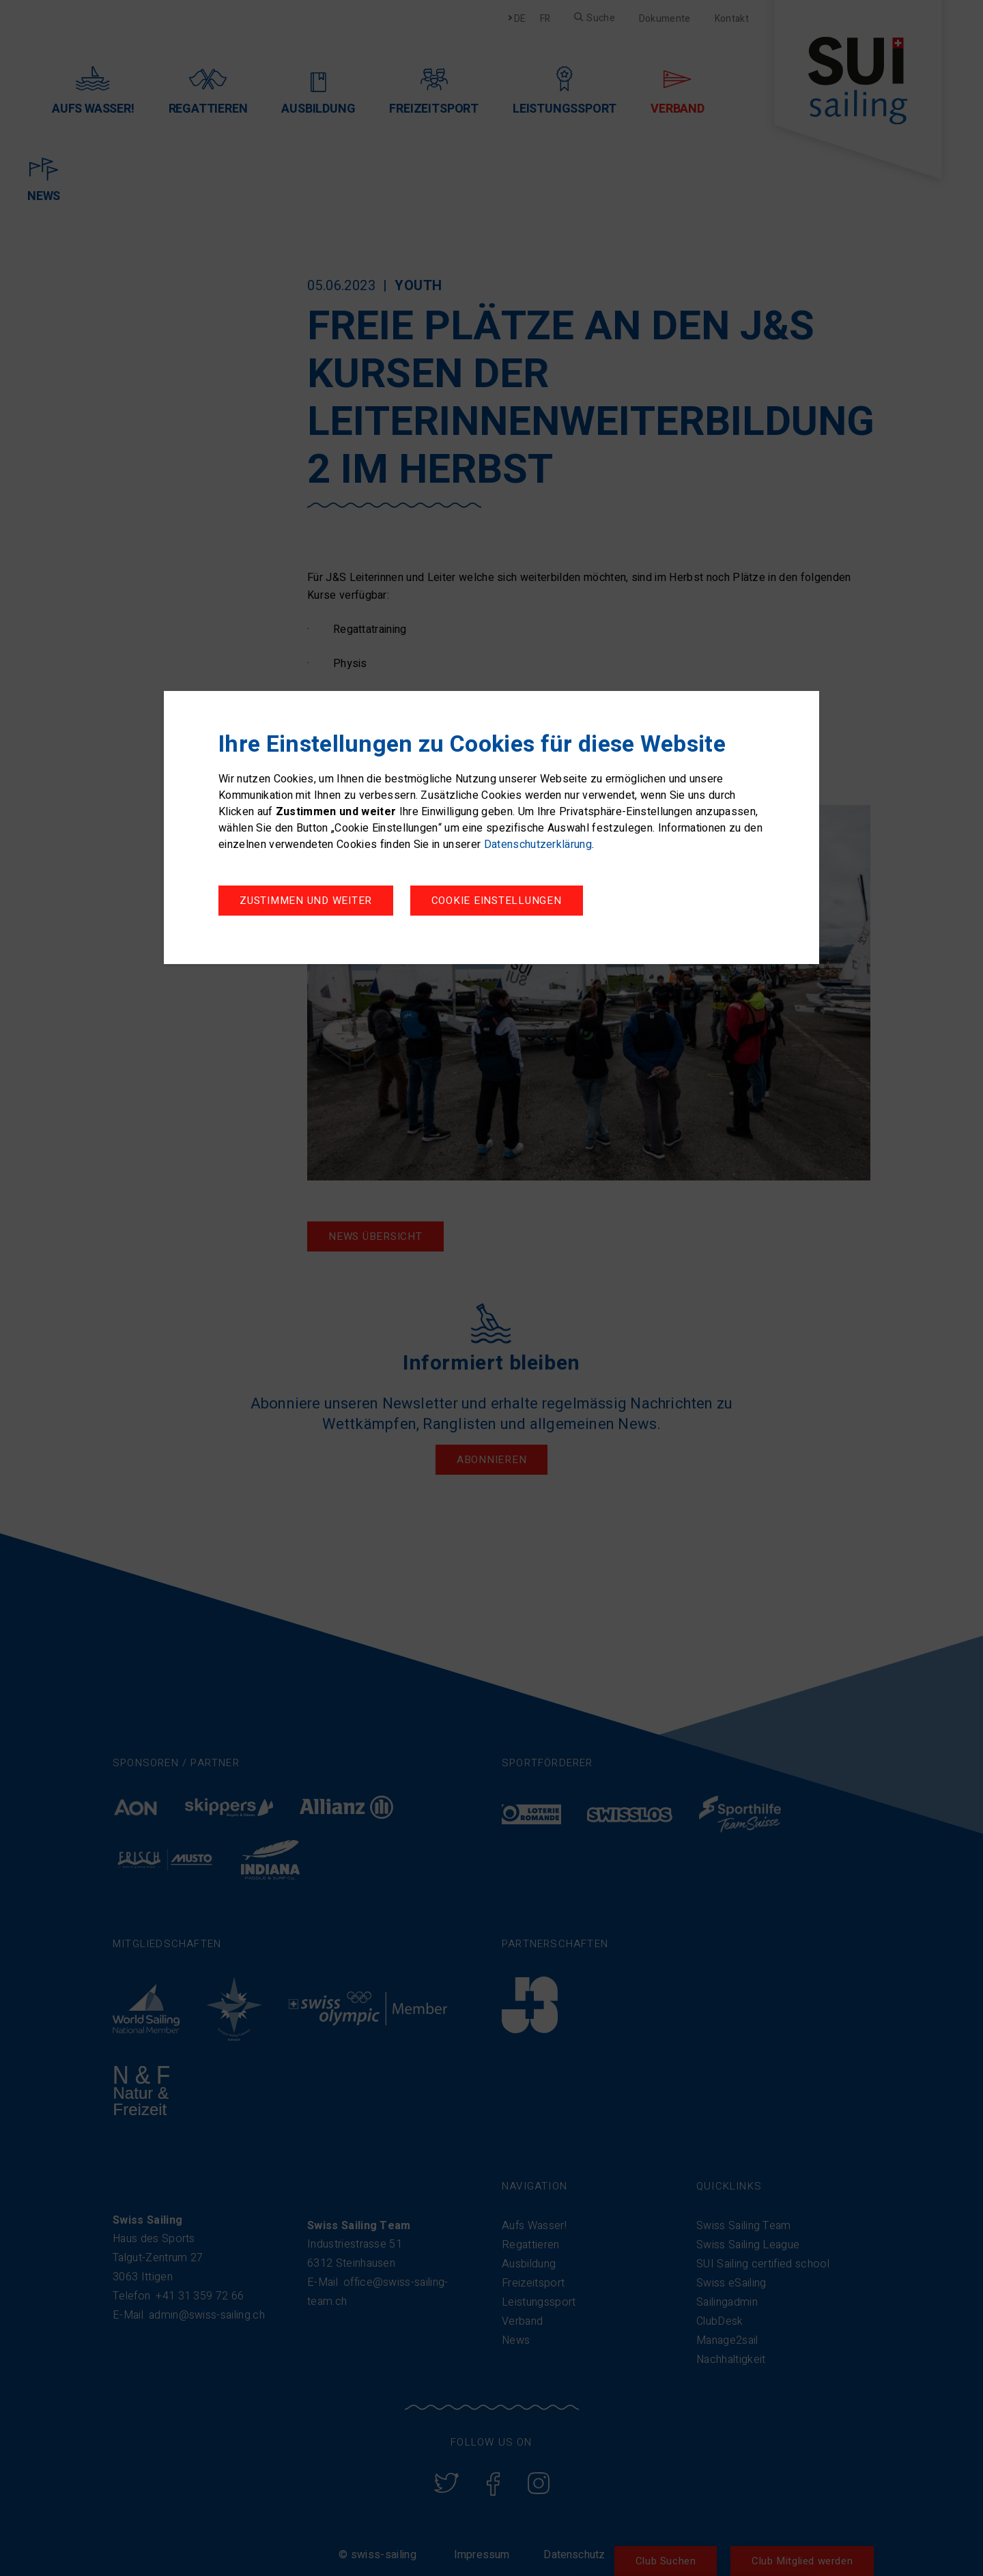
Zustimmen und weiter (504, 901)
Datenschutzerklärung (538, 846)
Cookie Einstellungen (305, 901)
